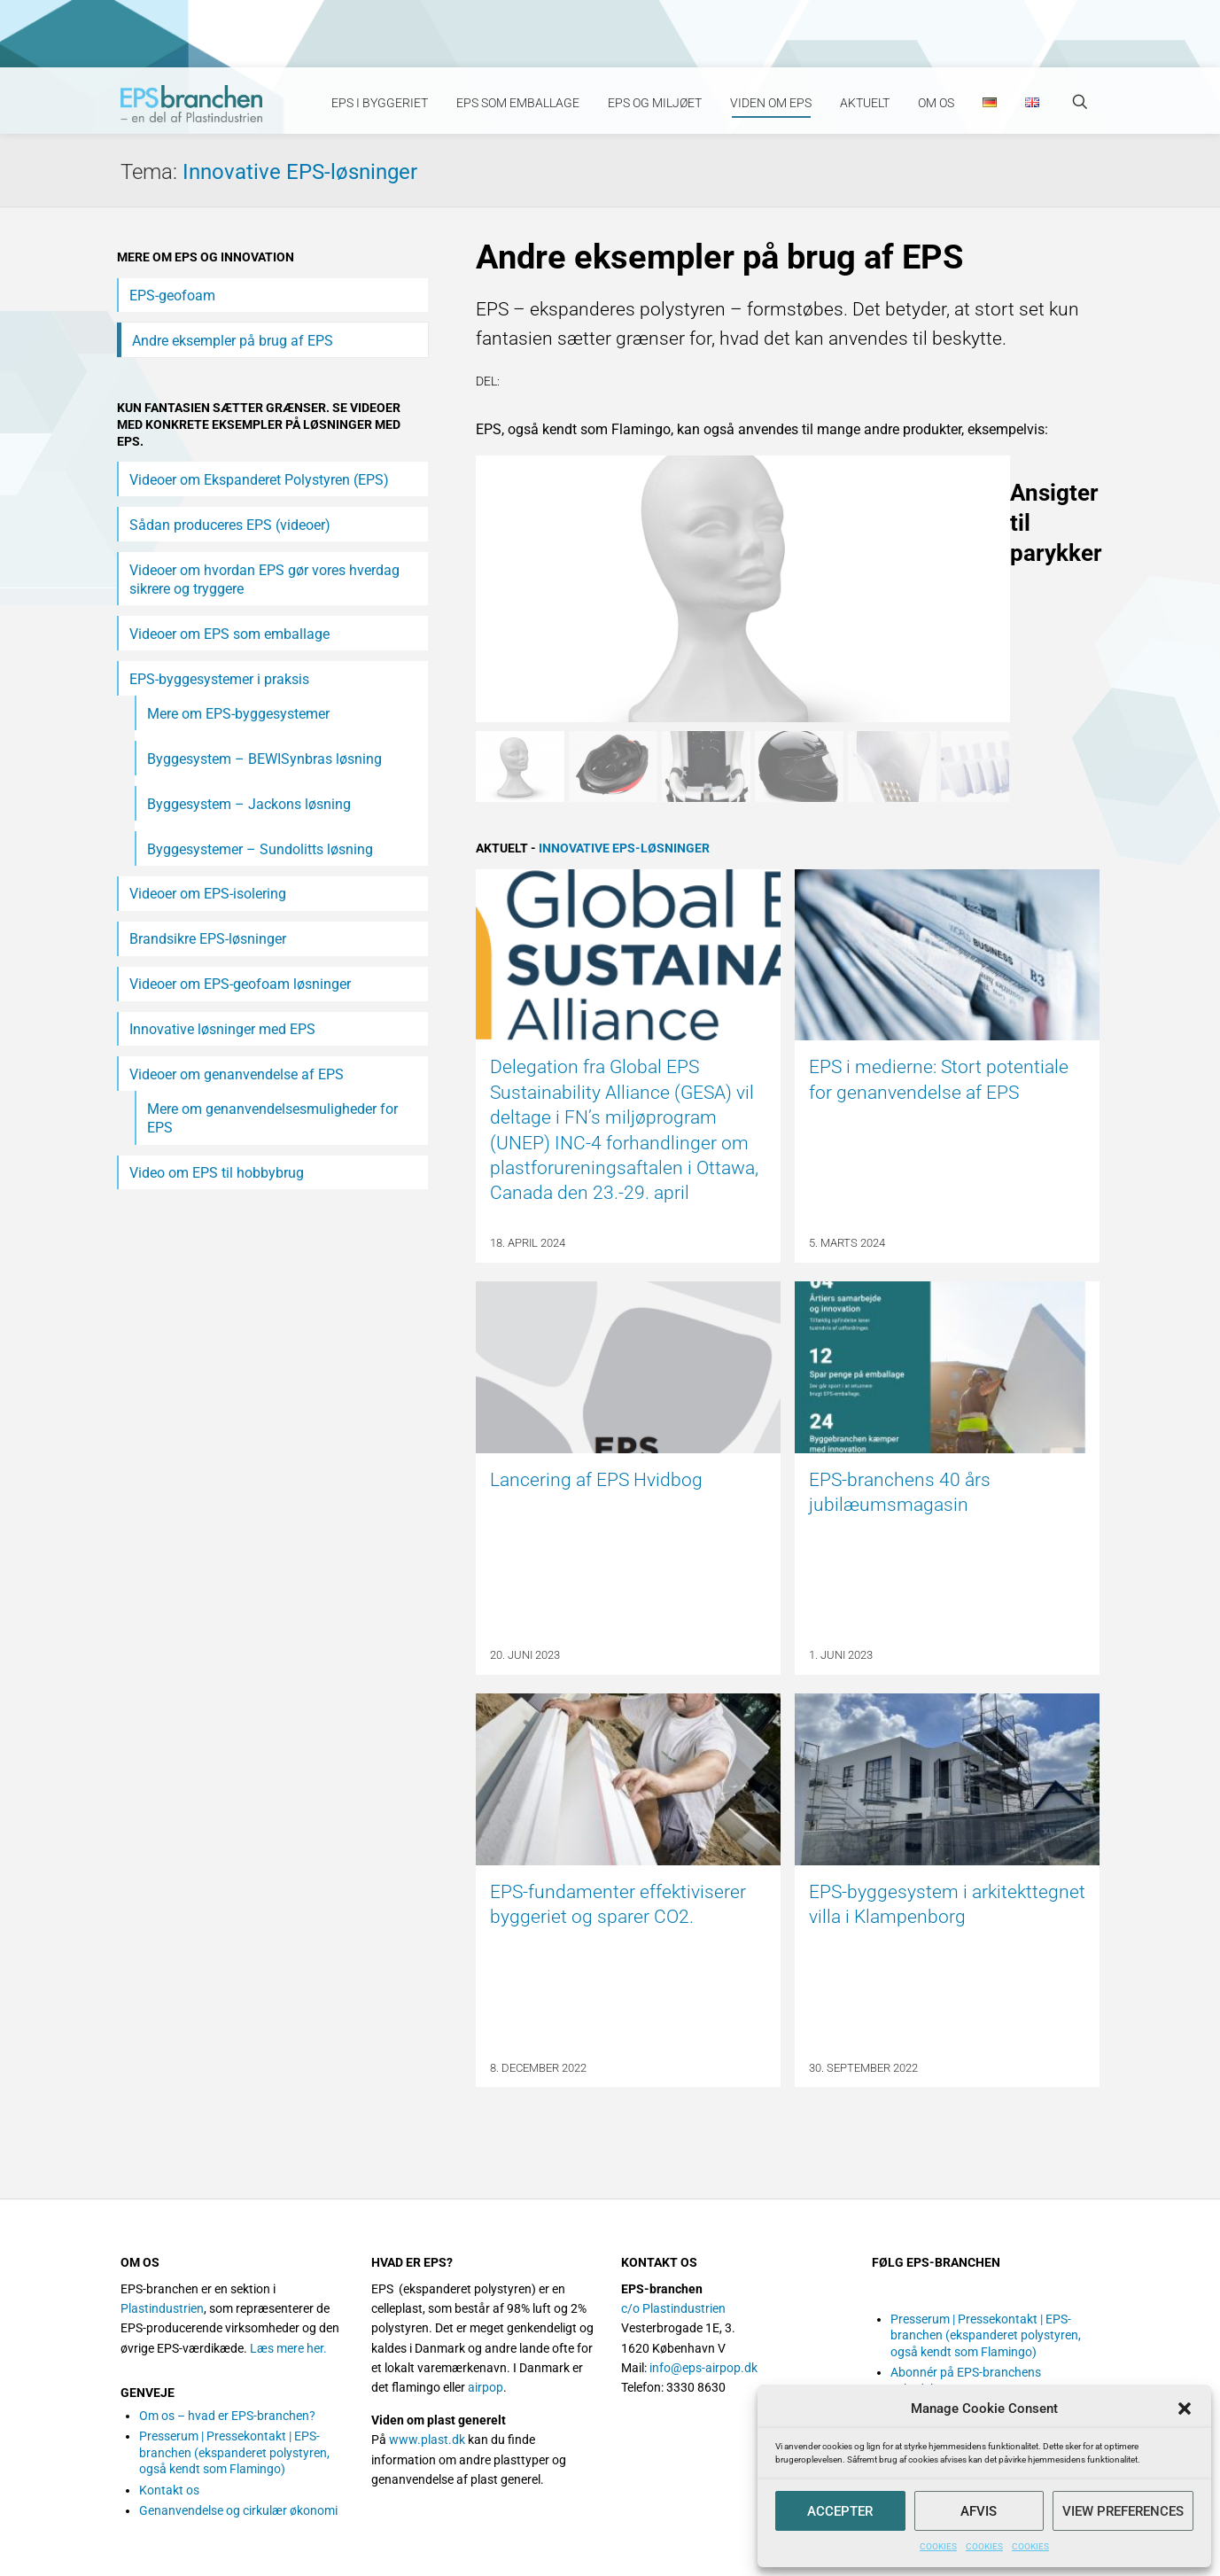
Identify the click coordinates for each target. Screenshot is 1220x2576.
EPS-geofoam (172, 295)
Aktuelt (865, 103)
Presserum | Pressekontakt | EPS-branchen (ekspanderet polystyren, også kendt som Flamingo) (234, 2452)
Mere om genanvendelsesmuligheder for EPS (272, 1118)
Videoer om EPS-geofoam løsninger (240, 984)
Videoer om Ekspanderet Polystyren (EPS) (259, 479)
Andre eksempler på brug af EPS (232, 340)
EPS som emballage (517, 103)
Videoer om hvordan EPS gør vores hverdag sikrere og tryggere (264, 579)
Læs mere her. (288, 2348)
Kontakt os (169, 2490)
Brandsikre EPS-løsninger (207, 938)
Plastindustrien (162, 2308)
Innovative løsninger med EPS (222, 1029)
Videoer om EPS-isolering (207, 893)
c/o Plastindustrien (673, 2308)
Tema (151, 172)
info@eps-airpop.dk (703, 2368)
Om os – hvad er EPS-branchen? (227, 2416)
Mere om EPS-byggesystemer (238, 713)
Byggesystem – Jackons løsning (249, 804)
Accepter (840, 2511)
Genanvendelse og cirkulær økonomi (238, 2510)
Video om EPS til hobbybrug (216, 1172)
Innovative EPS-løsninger (300, 172)
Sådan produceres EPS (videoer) (229, 525)
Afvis (978, 2511)
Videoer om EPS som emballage (229, 634)
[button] (1184, 2408)
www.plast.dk (427, 2439)
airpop (485, 2387)
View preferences (1123, 2511)
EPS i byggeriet (379, 103)
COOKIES (938, 2546)
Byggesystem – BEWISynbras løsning (264, 759)
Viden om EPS (771, 103)
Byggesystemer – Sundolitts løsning (260, 849)
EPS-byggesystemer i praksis (219, 679)
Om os (936, 103)
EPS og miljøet (655, 103)
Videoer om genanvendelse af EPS (236, 1074)
